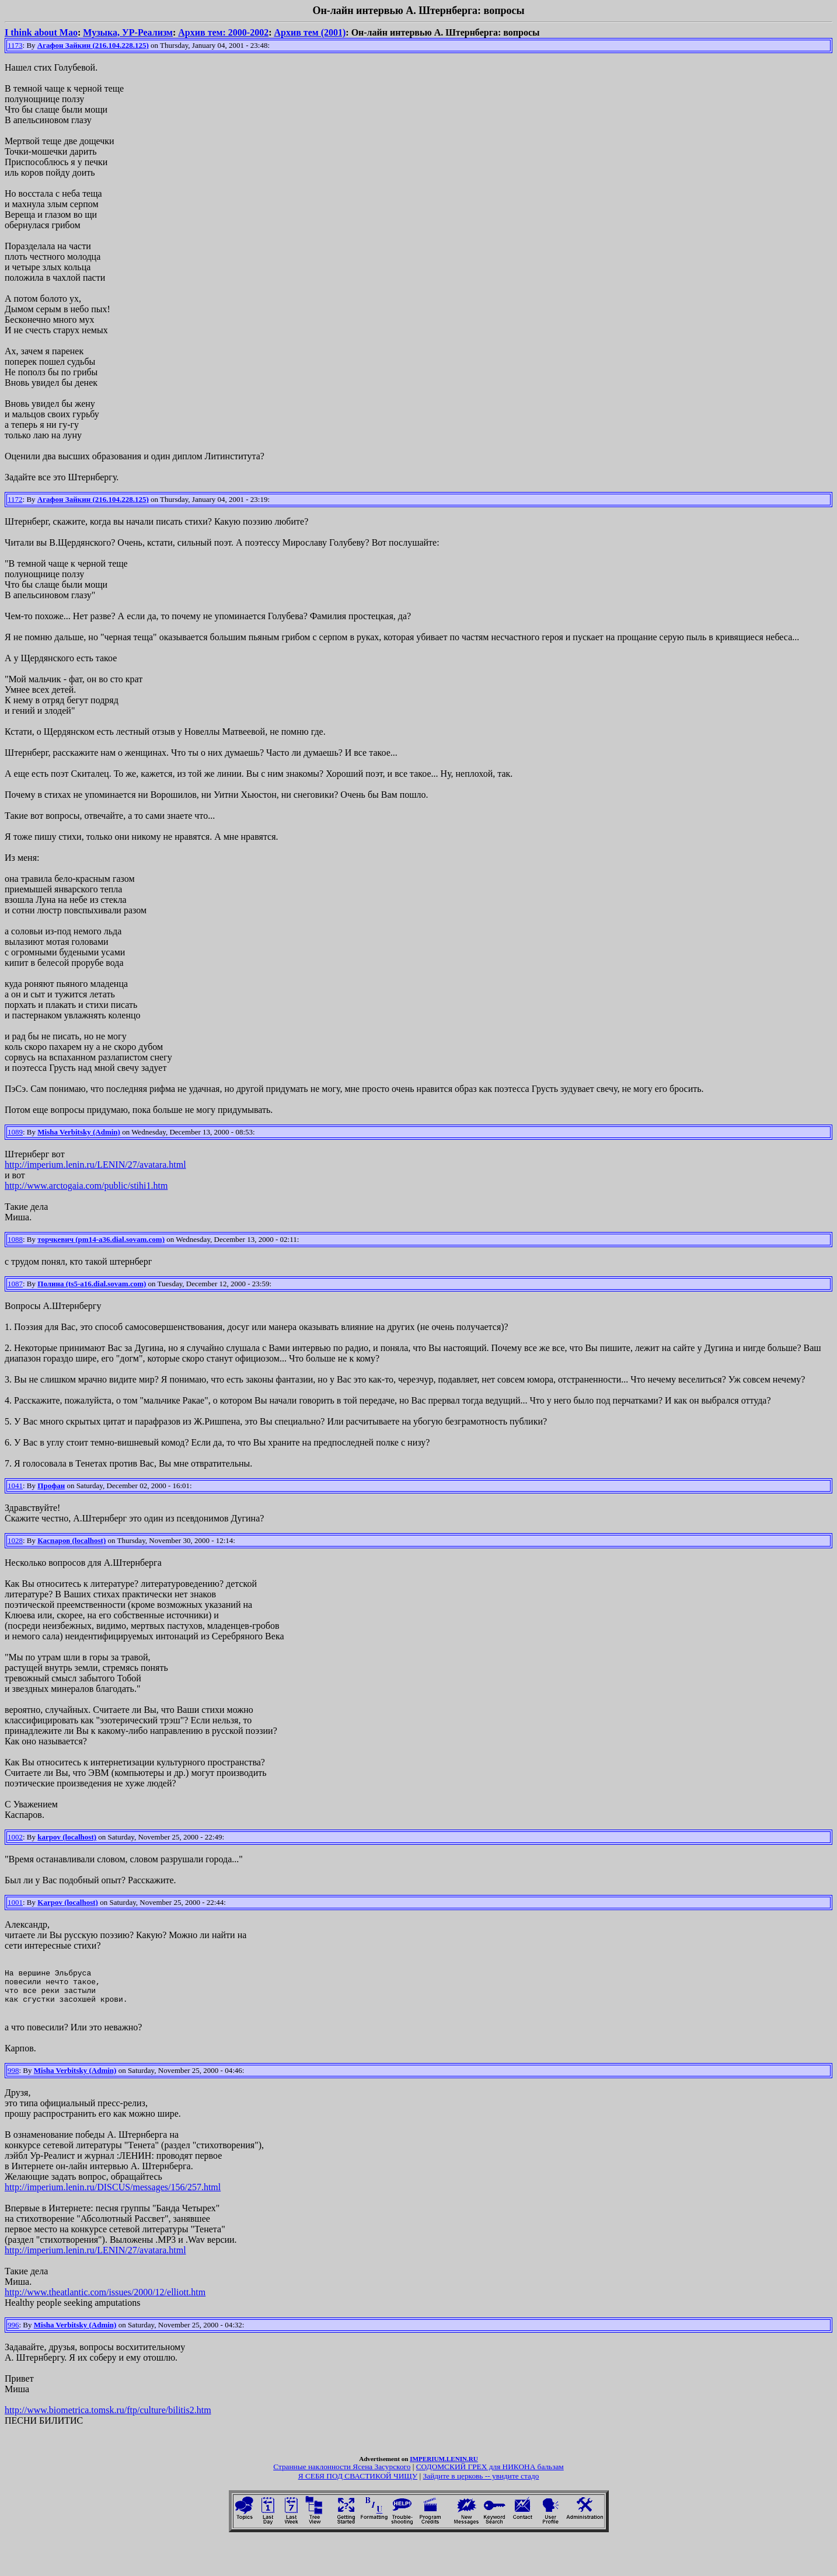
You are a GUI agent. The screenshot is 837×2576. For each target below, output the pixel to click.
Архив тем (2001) (310, 32)
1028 (15, 1540)
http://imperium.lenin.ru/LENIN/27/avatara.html (95, 1165)
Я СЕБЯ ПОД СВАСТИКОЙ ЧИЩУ (358, 2484)
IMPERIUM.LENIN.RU (444, 2467)
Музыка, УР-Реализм (128, 32)
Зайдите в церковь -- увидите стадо (481, 2484)
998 (13, 2079)
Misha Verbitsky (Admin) (78, 1132)
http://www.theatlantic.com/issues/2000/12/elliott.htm (105, 2301)
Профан (51, 1485)
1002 (15, 1836)
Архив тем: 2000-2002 (223, 32)
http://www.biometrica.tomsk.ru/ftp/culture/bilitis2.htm (108, 2419)
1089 (15, 1132)
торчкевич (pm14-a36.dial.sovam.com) (101, 1239)
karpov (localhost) (66, 1836)
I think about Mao (41, 32)
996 (13, 2333)
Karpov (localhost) (67, 1902)
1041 (15, 1485)
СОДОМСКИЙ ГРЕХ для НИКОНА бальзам (490, 2475)
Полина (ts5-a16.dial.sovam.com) (91, 1283)
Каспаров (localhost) (71, 1540)
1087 (15, 1283)
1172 (15, 499)
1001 (15, 1902)
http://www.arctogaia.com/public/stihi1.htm (86, 1186)
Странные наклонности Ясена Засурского (341, 2475)
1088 (15, 1239)
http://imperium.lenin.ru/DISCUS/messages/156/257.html (113, 2196)
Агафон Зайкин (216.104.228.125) (93, 45)
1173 (15, 45)
